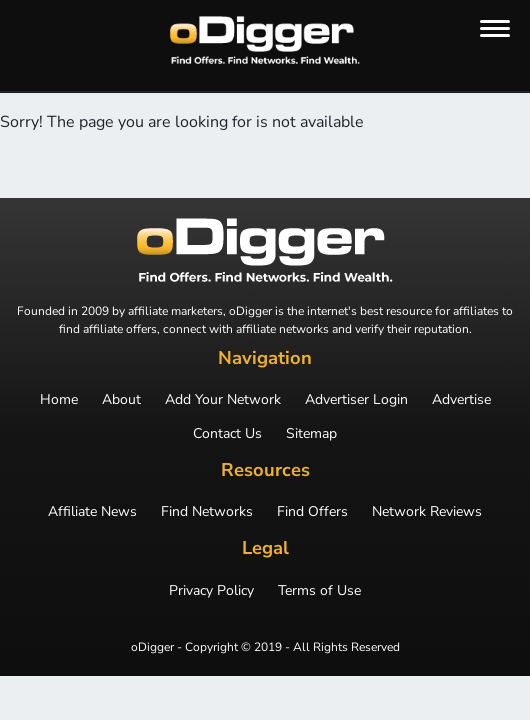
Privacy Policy (211, 591)
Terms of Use (319, 591)
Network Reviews (427, 512)
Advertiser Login (356, 400)
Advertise (461, 400)
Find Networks (207, 512)
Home (59, 400)
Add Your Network (223, 400)
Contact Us (227, 434)
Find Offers (312, 512)
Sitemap (311, 434)
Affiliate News (92, 512)
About (121, 400)
